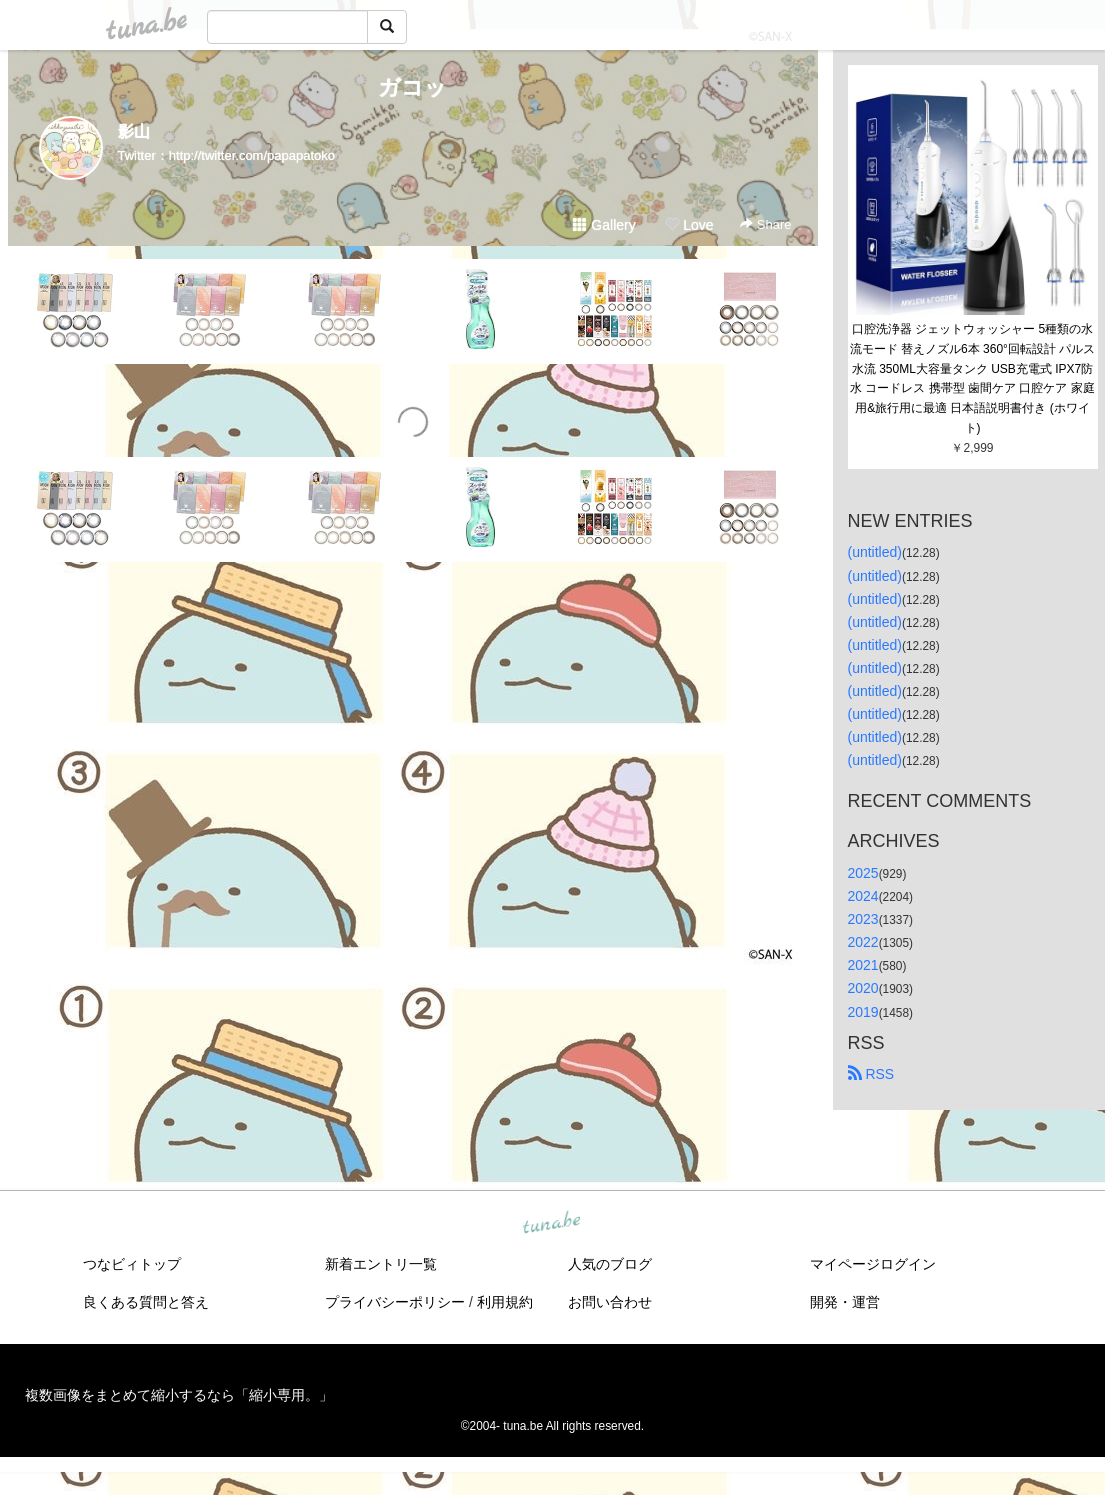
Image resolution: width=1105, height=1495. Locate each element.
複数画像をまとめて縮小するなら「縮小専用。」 (179, 1395)
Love (689, 225)
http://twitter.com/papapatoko (252, 155)
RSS (871, 1074)
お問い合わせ (610, 1302)
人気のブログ (610, 1264)
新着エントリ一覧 (381, 1264)
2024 (863, 896)
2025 (863, 873)
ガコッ (412, 87)
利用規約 (505, 1302)
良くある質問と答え (146, 1302)
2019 (863, 1012)
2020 (863, 988)
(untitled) (875, 552)
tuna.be (552, 1223)
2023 (863, 919)
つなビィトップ (132, 1264)
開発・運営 (845, 1302)
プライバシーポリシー (395, 1302)
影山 (134, 131)
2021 (863, 965)
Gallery (604, 225)
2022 (863, 942)
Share (765, 224)
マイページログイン (873, 1264)
